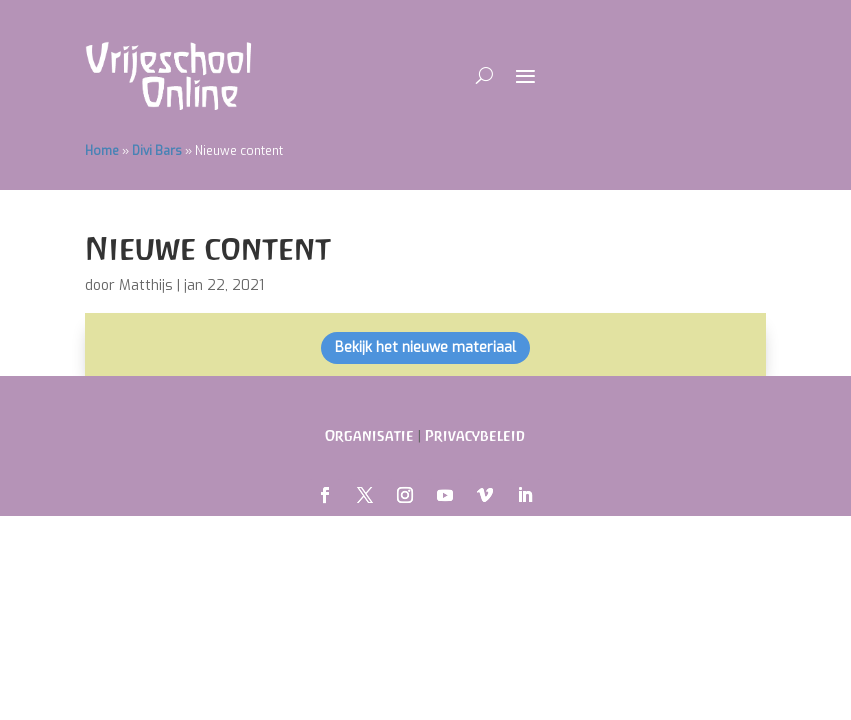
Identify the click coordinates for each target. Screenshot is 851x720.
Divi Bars (157, 151)
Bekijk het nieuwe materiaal (425, 347)
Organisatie (369, 435)
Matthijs (146, 285)
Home (102, 151)
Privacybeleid (475, 435)
